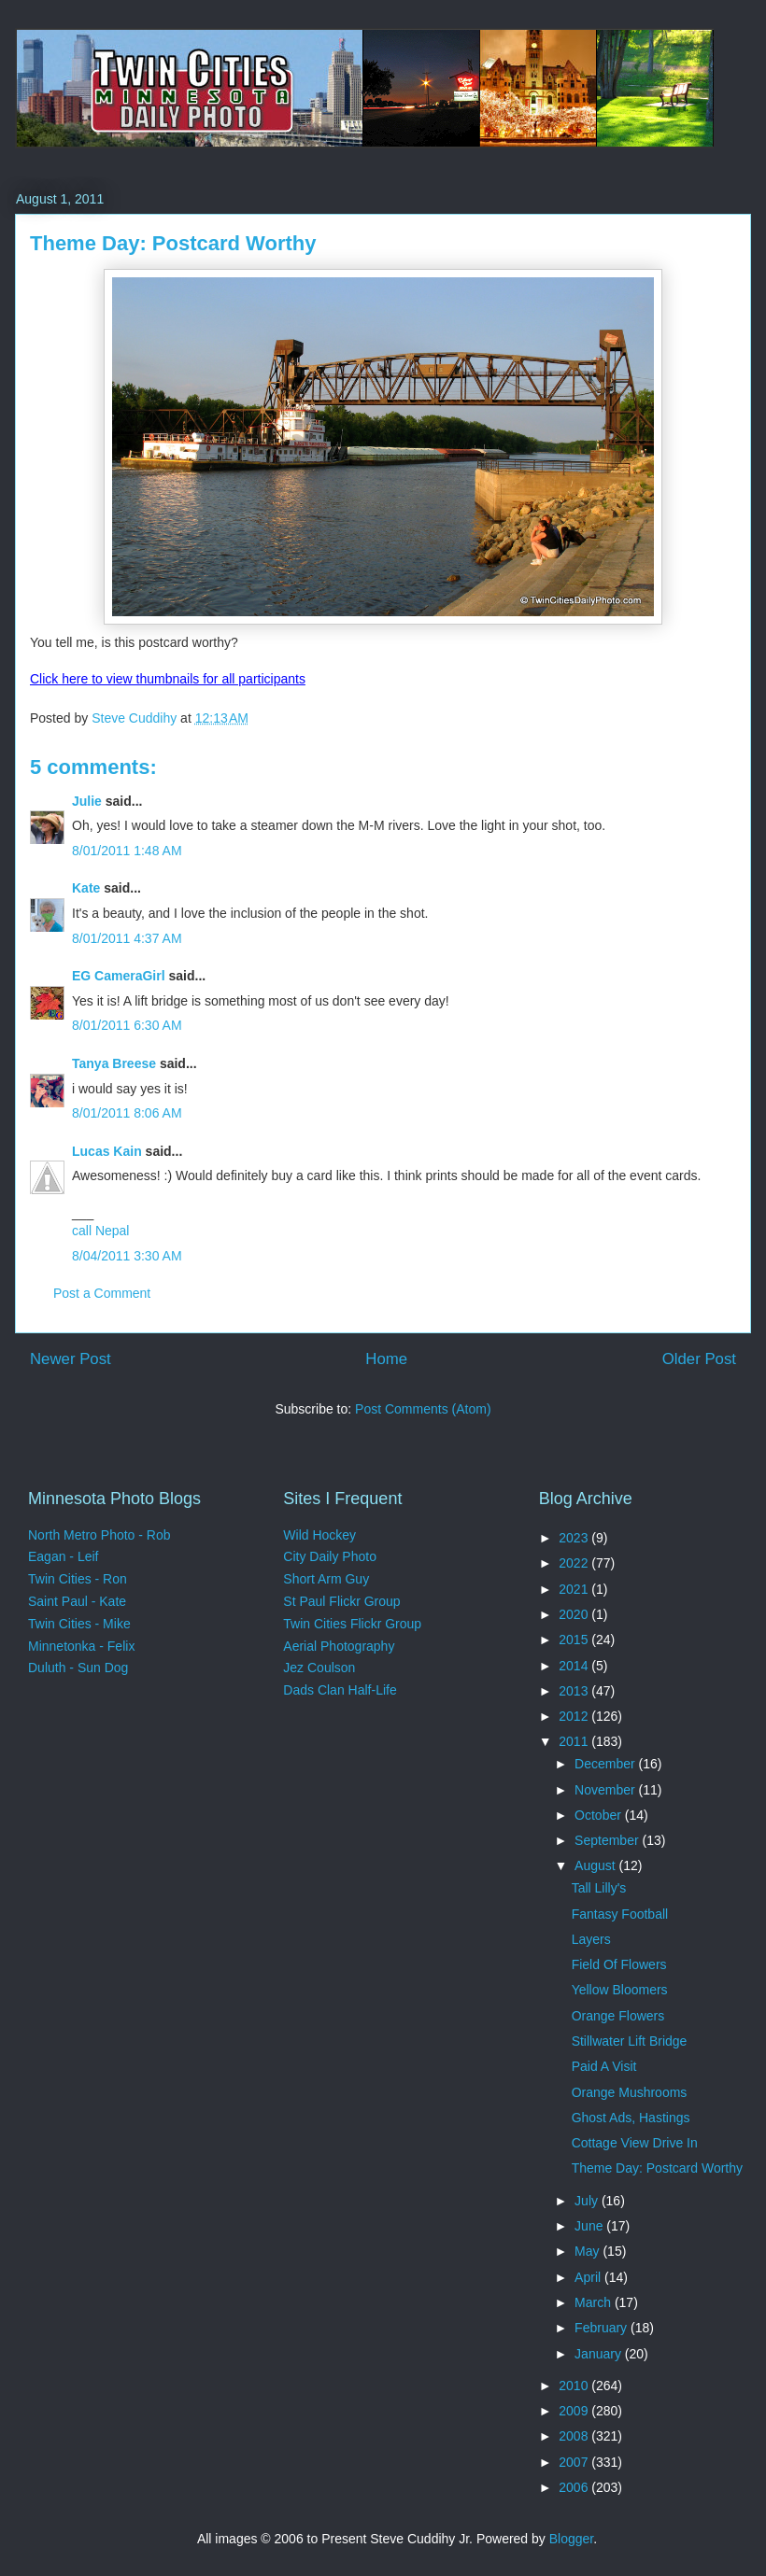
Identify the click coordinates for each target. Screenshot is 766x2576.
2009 (575, 2410)
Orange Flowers (618, 2015)
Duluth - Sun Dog (78, 1667)
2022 (575, 1562)
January (599, 2353)
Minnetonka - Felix (81, 1646)
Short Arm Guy (326, 1578)
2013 (575, 1690)
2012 (575, 1716)
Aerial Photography (338, 1646)
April (589, 2277)
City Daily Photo (329, 1556)
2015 (575, 1639)
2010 (575, 2385)
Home (386, 1359)
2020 (575, 1614)
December (606, 1763)
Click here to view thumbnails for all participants (167, 678)
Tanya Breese (114, 1063)
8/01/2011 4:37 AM (127, 938)
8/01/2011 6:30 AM (127, 1025)
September (608, 1840)
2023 (575, 1537)
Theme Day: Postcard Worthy (657, 2168)
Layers (591, 1939)
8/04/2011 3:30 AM (127, 1255)
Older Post (699, 1359)
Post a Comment (101, 1293)
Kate (86, 887)
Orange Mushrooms (630, 2092)
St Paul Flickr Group (341, 1601)
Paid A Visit (604, 2066)
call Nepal (100, 1230)
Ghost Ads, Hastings (631, 2117)
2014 (575, 1665)
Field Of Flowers (619, 1964)
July (588, 2200)
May (588, 2251)
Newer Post (70, 1359)
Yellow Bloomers (620, 1989)
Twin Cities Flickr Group (352, 1623)
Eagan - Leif (63, 1556)
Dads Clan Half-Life (339, 1689)
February (602, 2327)
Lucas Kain (107, 1151)
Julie (87, 801)
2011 (575, 1741)
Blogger (571, 2538)
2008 (575, 2435)
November (606, 1789)
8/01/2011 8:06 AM (127, 1112)
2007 (575, 2462)
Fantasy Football (620, 1914)
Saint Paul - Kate (77, 1601)
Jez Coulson (319, 1667)
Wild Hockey (319, 1534)
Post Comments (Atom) (422, 1408)
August (596, 1865)
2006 (575, 2487)
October (599, 1815)
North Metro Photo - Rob (99, 1534)
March (594, 2302)
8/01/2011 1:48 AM (127, 850)
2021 (575, 1589)
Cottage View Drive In (635, 2142)
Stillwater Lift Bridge (630, 2041)
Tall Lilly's (599, 1887)
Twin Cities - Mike (79, 1623)
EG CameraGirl (118, 975)
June (590, 2225)
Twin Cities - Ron (77, 1578)
